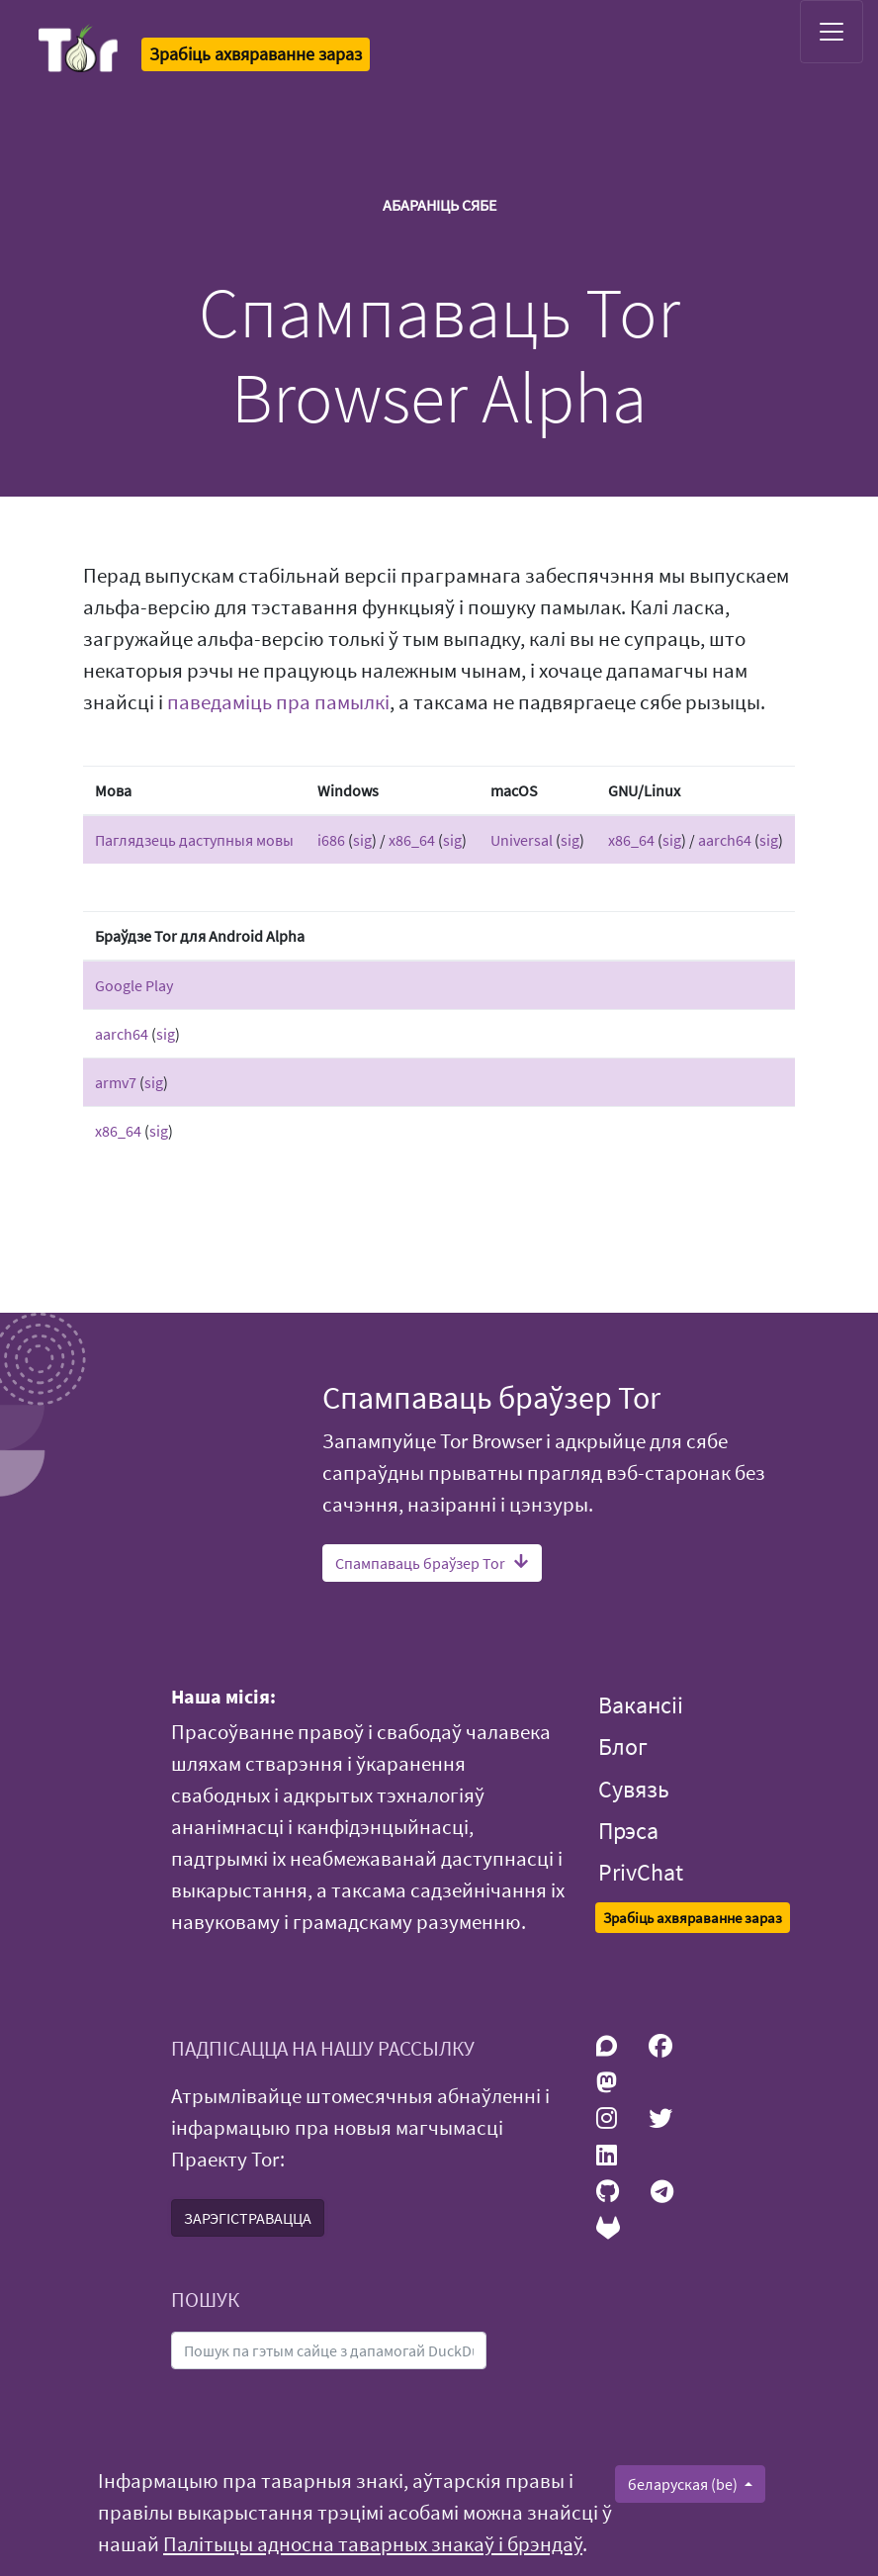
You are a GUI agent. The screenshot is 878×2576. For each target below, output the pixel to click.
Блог (623, 1746)
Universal (521, 840)
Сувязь (633, 1789)
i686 (331, 840)
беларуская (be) (684, 2484)
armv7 (115, 1082)
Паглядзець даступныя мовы (194, 840)
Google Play (134, 985)
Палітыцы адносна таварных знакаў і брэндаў (372, 2544)
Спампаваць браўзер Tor (432, 1563)
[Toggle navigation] (831, 31)
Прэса (628, 1830)
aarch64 (724, 840)
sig (362, 840)
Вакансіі (640, 1705)
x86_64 (412, 840)
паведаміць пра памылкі (278, 702)
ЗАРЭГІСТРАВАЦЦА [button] (247, 2218)
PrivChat (640, 1872)
